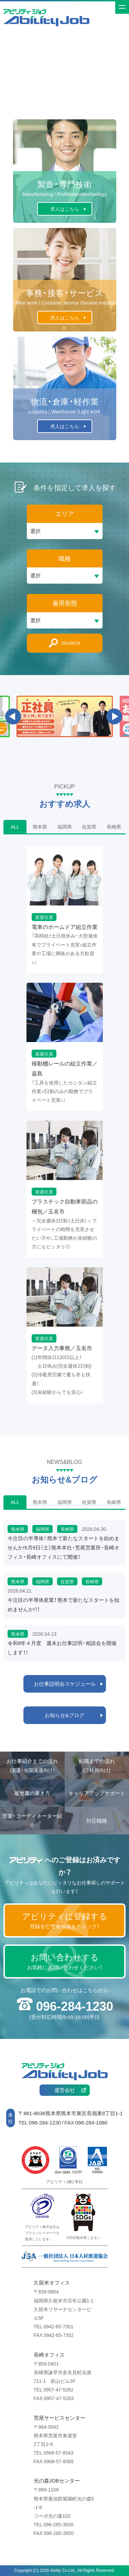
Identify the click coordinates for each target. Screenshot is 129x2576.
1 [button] (37, 742)
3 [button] (64, 742)
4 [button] (78, 742)
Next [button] (114, 716)
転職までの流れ (97, 1765)
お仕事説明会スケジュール (65, 1683)
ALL (15, 826)
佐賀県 (89, 826)
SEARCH (70, 643)
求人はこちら (64, 208)
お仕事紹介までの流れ (32, 1765)
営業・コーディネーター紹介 (32, 1820)
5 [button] (92, 742)
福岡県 (64, 826)
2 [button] (50, 742)
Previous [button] (13, 716)
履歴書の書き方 (32, 1793)
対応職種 (96, 1820)
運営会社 (64, 2090)
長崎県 (114, 826)
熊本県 (40, 826)
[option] (65, 716)
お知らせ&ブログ (64, 1715)
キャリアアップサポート (96, 1793)
